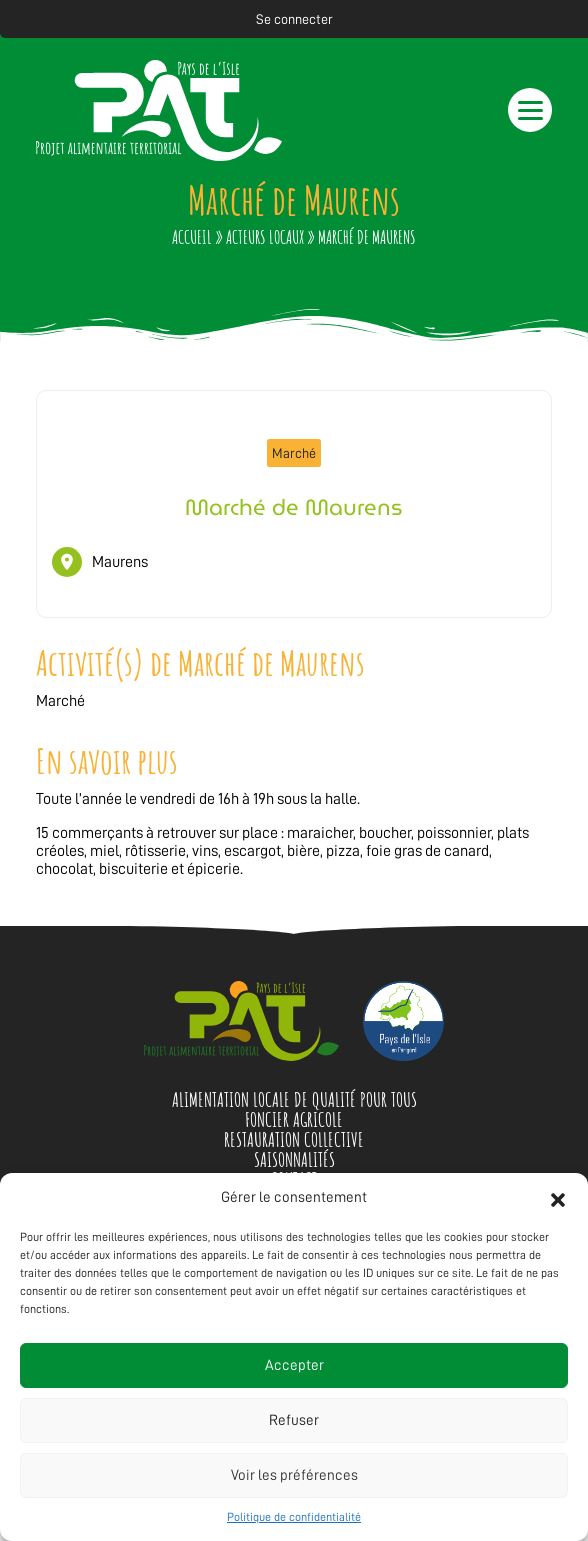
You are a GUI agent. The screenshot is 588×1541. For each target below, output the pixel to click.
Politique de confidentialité (294, 1517)
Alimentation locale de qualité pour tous (294, 1099)
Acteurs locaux (265, 237)
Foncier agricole (294, 1119)
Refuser (294, 1420)
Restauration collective (294, 1139)
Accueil (192, 237)
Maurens (120, 562)
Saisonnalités (294, 1159)
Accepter (294, 1365)
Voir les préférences (294, 1475)
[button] (558, 1198)
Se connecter (294, 19)
